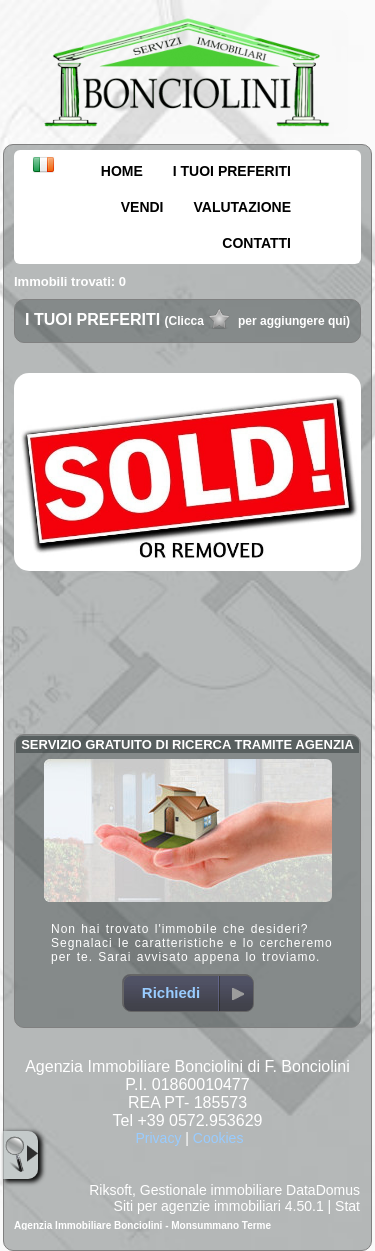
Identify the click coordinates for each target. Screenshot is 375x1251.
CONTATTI (256, 243)
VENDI (142, 207)
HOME (122, 171)
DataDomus (323, 1190)
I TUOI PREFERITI (232, 171)
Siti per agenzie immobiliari (197, 1206)
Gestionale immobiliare (211, 1190)
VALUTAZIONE (242, 207)
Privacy (158, 1138)
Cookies (218, 1138)
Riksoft (110, 1190)
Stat (347, 1206)
